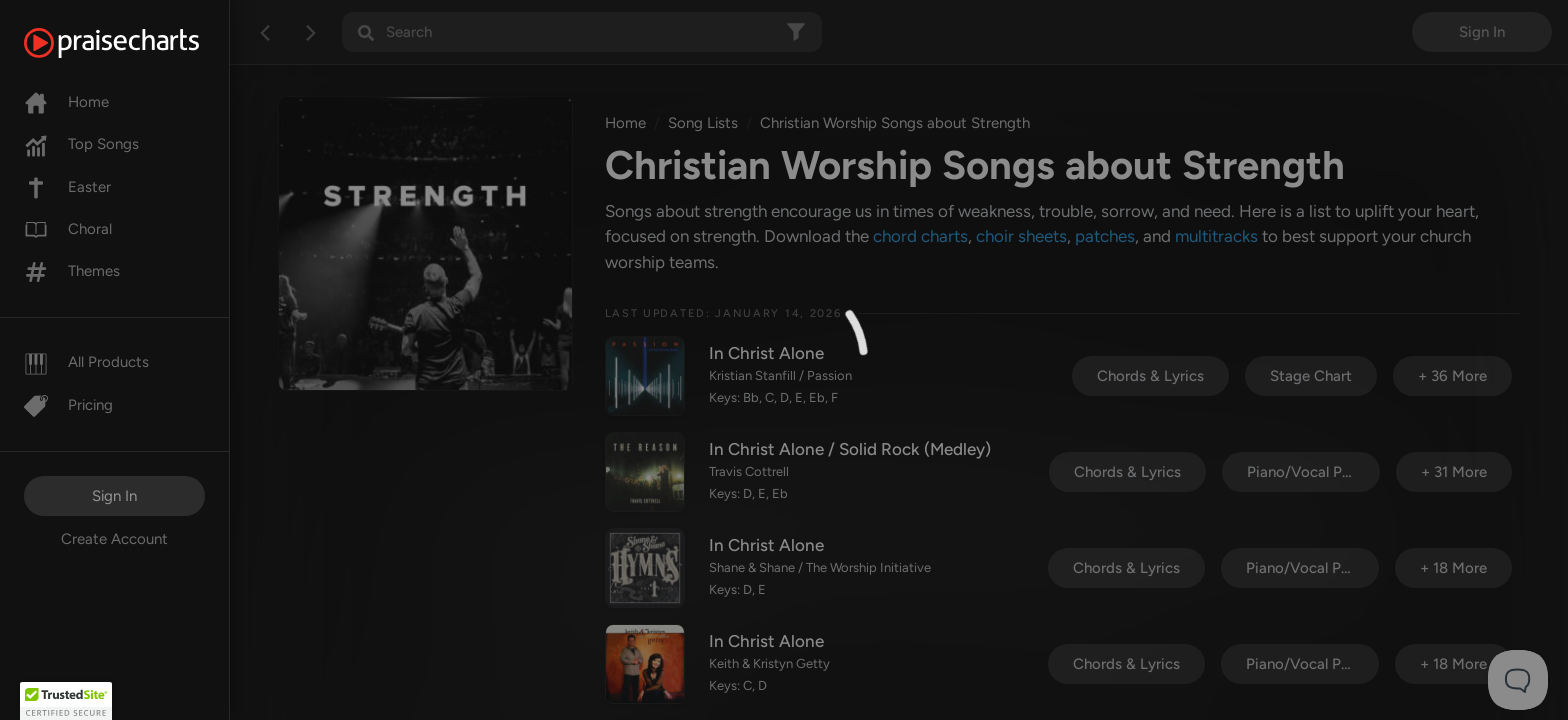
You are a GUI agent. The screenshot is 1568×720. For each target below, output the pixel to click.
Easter (67, 187)
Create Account (114, 539)
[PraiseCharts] (136, 43)
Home (66, 102)
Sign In (114, 496)
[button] (66, 701)
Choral (68, 229)
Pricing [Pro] (68, 405)
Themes (72, 271)
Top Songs (81, 144)
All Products (86, 362)
